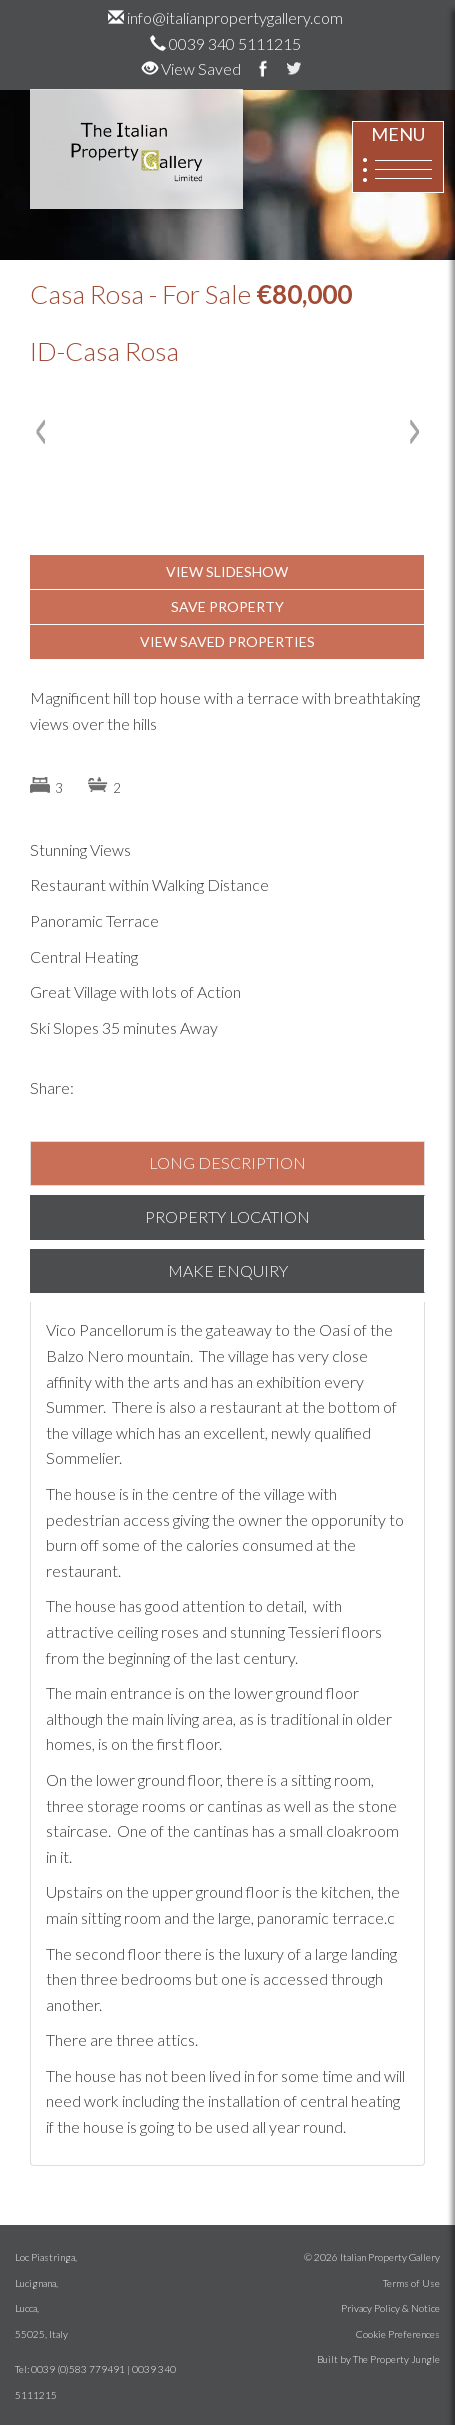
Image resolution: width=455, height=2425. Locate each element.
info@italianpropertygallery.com (225, 17)
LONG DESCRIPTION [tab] (227, 1162)
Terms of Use (411, 2283)
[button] (45, 531)
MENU (398, 157)
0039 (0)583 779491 (78, 2369)
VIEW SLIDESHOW (227, 571)
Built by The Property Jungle (378, 2359)
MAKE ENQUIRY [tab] (228, 1270)
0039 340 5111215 (225, 43)
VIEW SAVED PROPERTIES (227, 641)
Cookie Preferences (398, 2334)
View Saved (191, 68)
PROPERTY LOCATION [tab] (227, 1216)
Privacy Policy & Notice (390, 2308)
